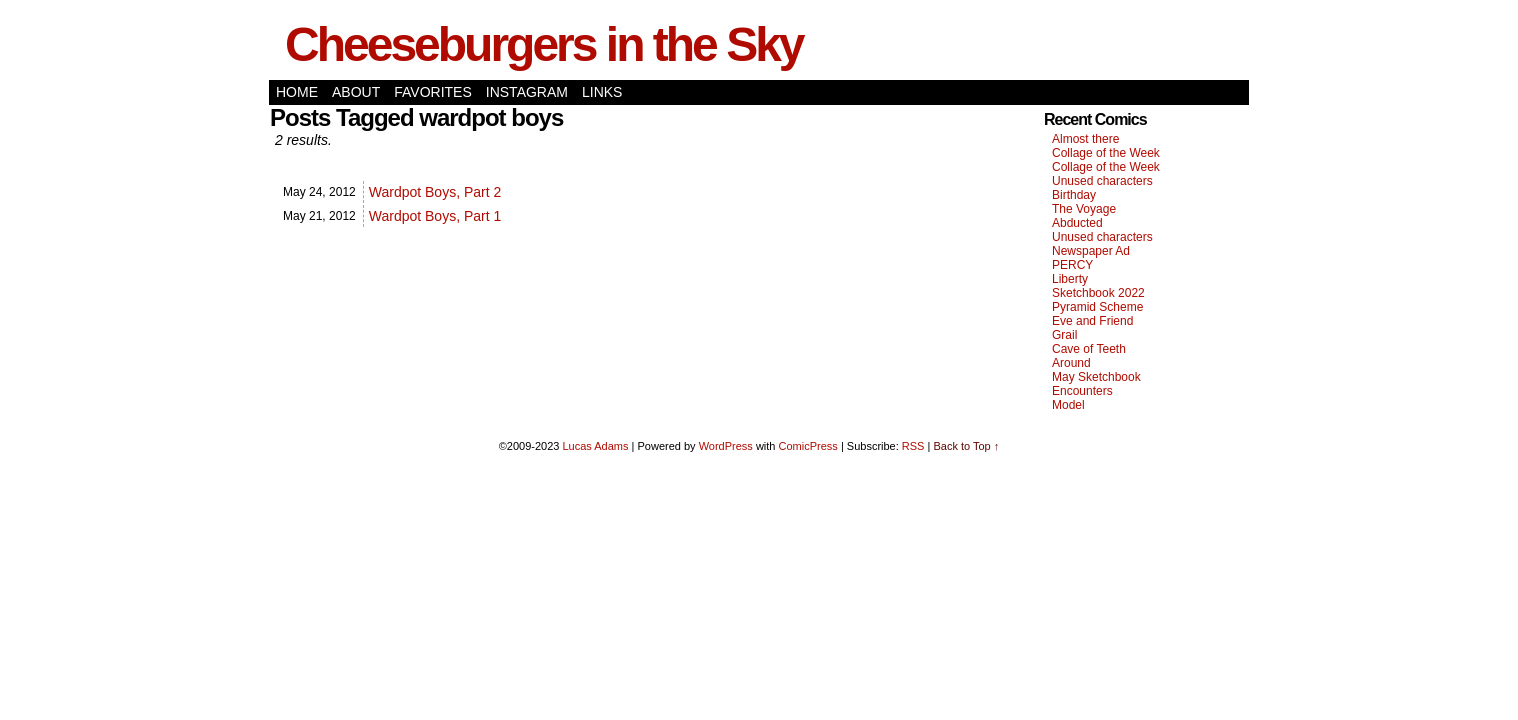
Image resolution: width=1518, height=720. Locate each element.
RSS (913, 446)
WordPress (726, 446)
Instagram (527, 92)
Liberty (1070, 279)
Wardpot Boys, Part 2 (435, 192)
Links (602, 92)
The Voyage (1084, 209)
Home (297, 92)
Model (1068, 405)
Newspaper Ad (1091, 251)
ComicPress (808, 446)
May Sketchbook (1096, 377)
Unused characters (1102, 181)
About (356, 92)
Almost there (1085, 139)
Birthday (1074, 195)
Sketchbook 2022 (1098, 293)
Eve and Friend (1092, 321)
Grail (1064, 335)
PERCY (1072, 265)
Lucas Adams (595, 446)
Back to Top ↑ (966, 446)
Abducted (1077, 223)
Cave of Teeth (1089, 349)
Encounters (1082, 391)
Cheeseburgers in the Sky (544, 44)
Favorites (433, 92)
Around (1071, 363)
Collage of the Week (1106, 153)
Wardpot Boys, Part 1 (435, 216)
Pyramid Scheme (1097, 307)
